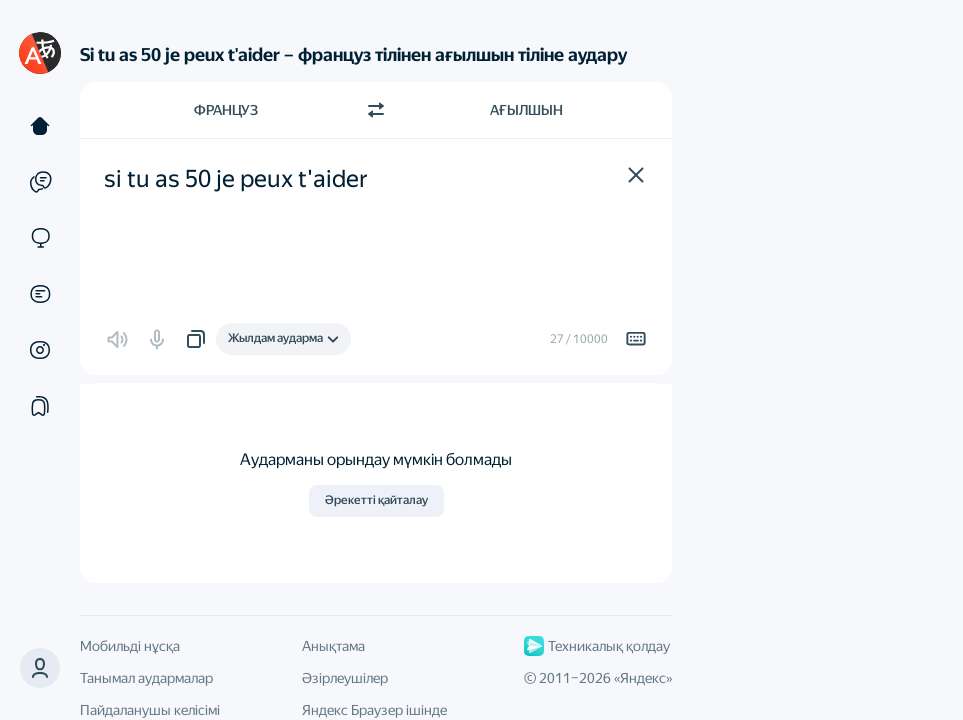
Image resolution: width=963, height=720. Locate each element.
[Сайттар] (40, 238)
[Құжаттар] (40, 294)
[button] (40, 668)
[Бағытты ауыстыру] (376, 110)
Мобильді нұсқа (130, 646)
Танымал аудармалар (146, 678)
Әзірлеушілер (345, 678)
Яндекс (643, 678)
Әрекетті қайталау (376, 500)
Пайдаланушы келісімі (150, 710)
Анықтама (333, 646)
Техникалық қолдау (597, 646)
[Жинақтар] (40, 406)
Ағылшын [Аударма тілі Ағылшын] (526, 110)
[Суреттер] (40, 350)
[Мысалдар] (40, 182)
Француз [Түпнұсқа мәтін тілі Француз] (226, 110)
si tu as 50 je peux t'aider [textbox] (236, 179)
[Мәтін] (40, 126)
